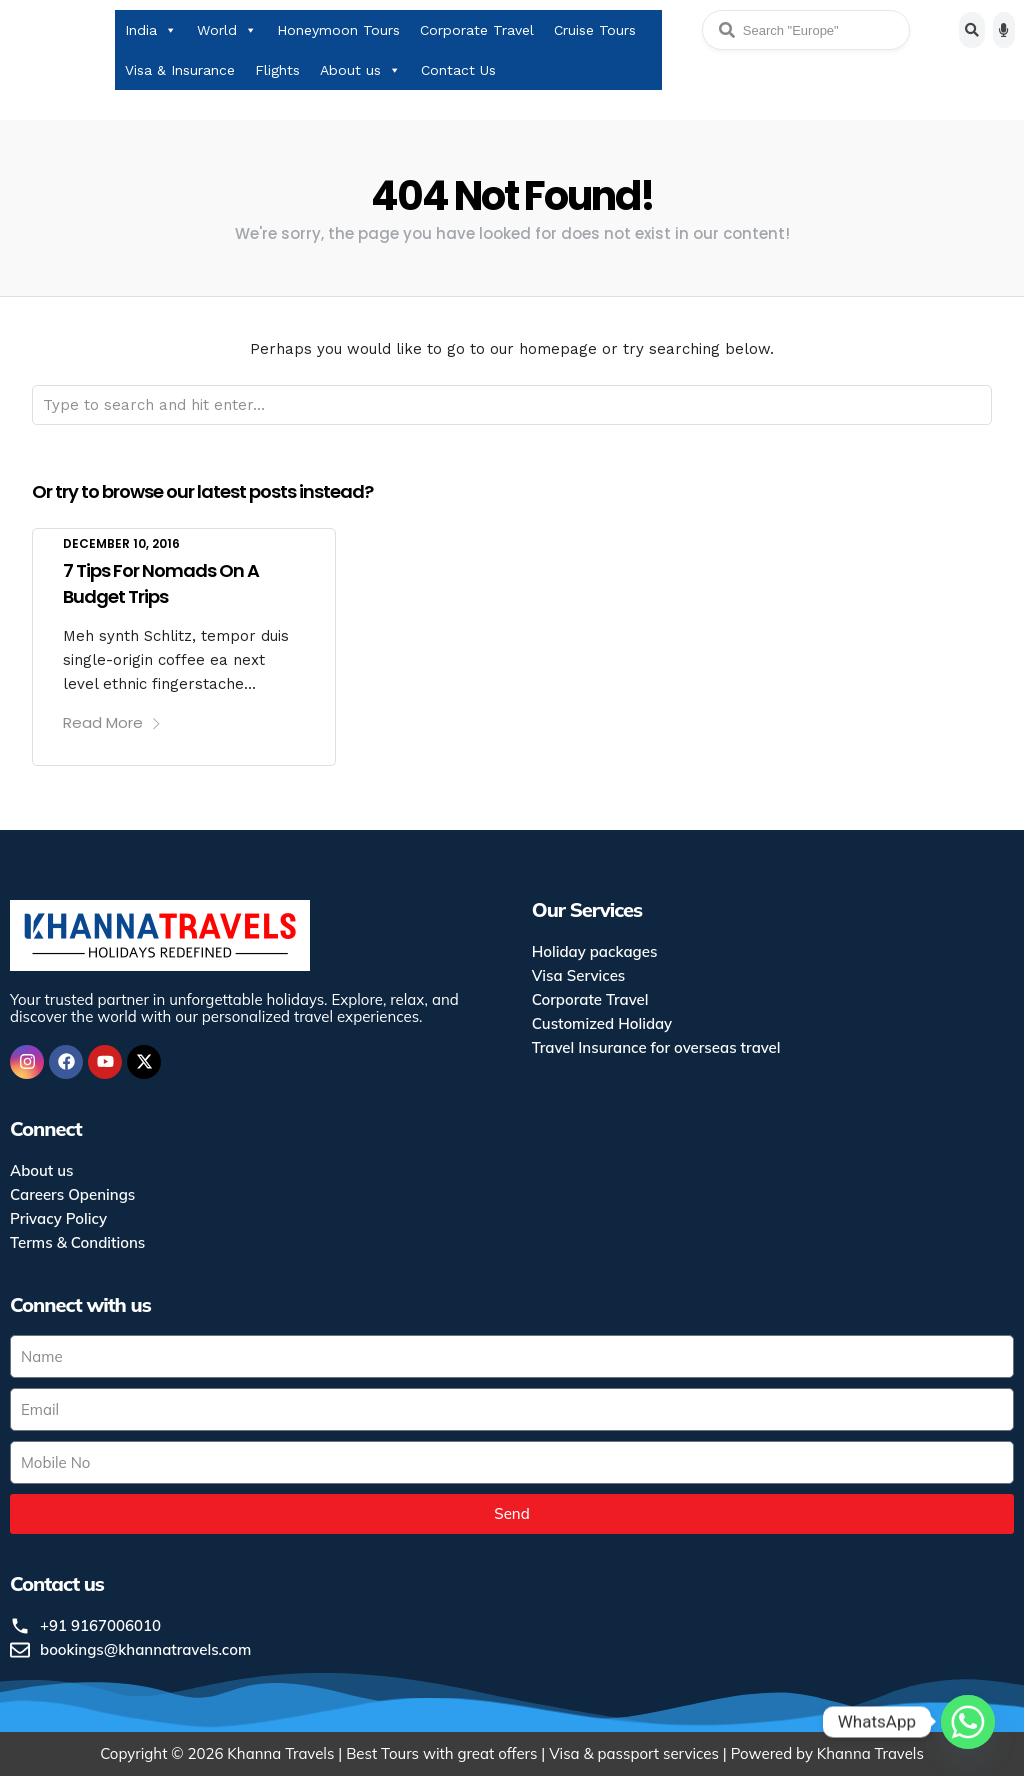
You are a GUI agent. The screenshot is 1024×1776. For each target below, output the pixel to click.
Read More (112, 722)
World (227, 30)
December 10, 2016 (121, 543)
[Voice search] (1004, 30)
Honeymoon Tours (338, 30)
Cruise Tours (595, 30)
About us (360, 70)
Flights (277, 70)
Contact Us (458, 70)
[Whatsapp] (968, 1724)
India (151, 30)
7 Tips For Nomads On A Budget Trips (161, 583)
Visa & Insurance (180, 70)
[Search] (972, 30)
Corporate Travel (477, 30)
